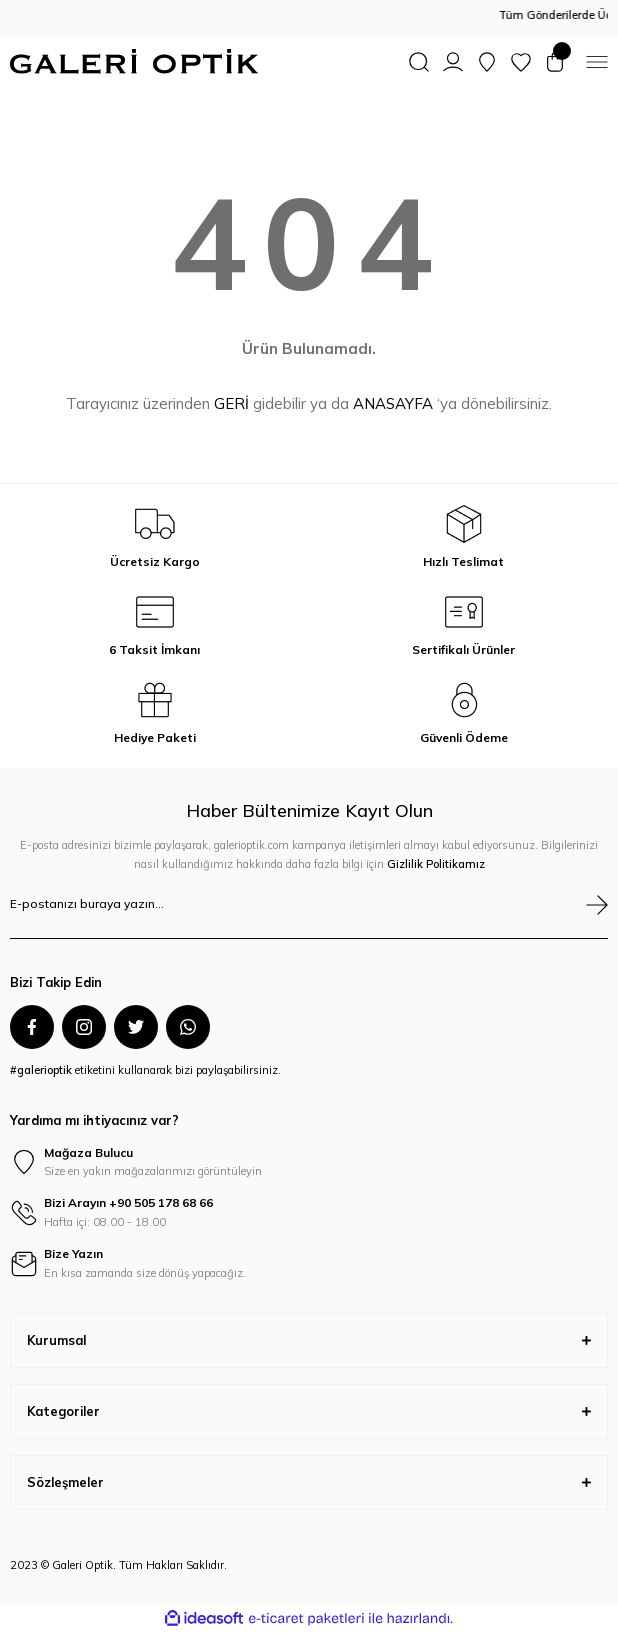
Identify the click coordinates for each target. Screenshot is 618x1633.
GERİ (231, 403)
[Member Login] (453, 62)
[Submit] (597, 905)
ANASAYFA (393, 403)
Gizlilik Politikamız (436, 864)
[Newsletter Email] (309, 916)
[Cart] (555, 62)
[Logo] (134, 61)
